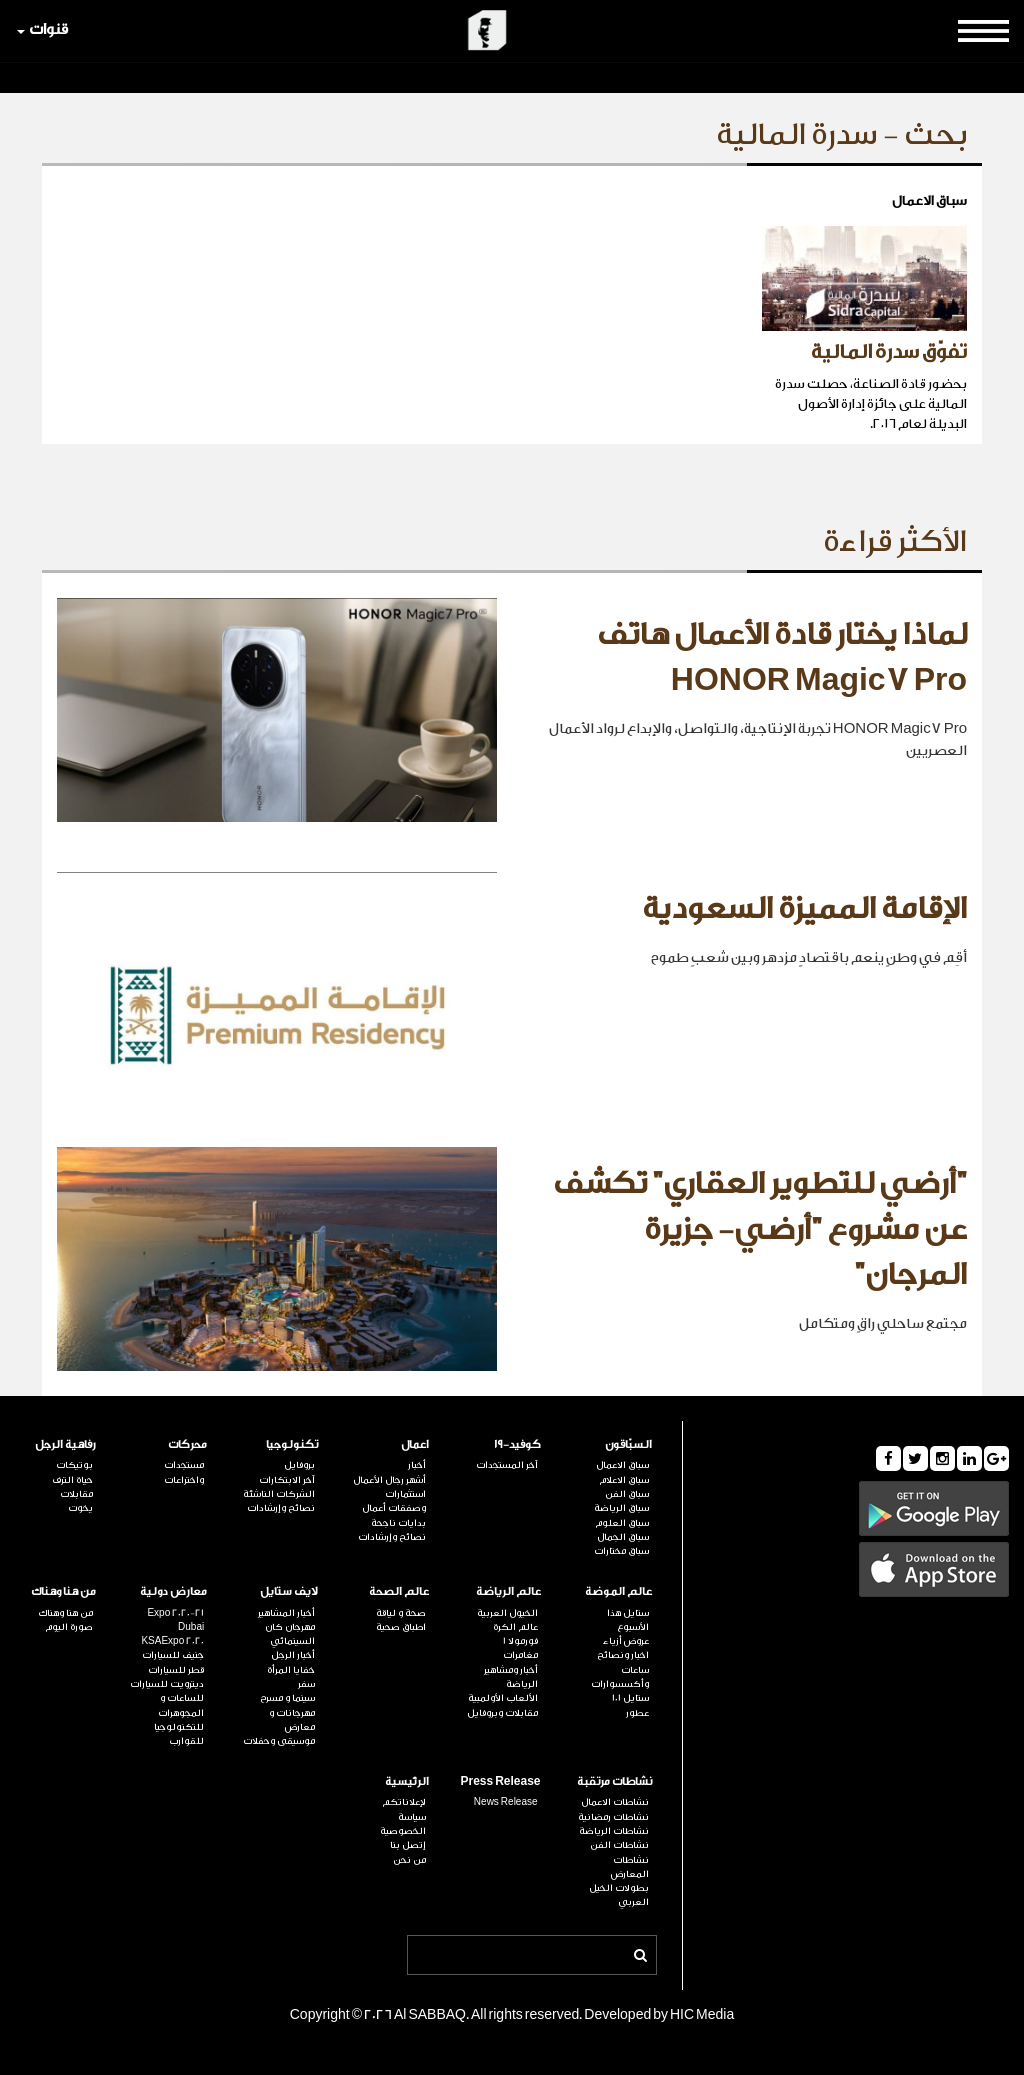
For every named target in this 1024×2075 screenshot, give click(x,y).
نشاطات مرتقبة (614, 1781)
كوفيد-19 (517, 1444)
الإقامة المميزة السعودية (804, 909)
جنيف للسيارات (173, 1655)
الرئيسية (407, 1781)
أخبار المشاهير (286, 1613)
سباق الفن (627, 1494)
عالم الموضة (618, 1591)
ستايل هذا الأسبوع (628, 1620)
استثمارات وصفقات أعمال (394, 1501)
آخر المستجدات (507, 1465)
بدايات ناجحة (398, 1523)
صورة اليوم (69, 1627)
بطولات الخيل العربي (619, 1895)
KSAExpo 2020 (172, 1641)
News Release (506, 1802)
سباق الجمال (623, 1537)
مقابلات (76, 1494)
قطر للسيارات (176, 1670)
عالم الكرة (515, 1627)
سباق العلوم (622, 1523)
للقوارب (186, 1741)
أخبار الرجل (293, 1655)
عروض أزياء (626, 1641)
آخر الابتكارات (287, 1480)
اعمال (415, 1444)
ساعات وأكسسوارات (620, 1677)
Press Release (500, 1781)
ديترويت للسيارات (167, 1684)
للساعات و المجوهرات (181, 1705)
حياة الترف (72, 1480)
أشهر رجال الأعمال (389, 1480)
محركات (187, 1444)
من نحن (409, 1860)
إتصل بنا (408, 1845)
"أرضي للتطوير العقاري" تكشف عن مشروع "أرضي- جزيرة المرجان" (760, 1229)
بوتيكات (74, 1465)
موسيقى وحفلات (279, 1741)
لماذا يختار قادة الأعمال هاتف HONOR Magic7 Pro (782, 658)
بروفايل (299, 1465)
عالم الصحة (399, 1591)
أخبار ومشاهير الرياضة (511, 1677)
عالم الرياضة (508, 1591)
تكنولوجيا (292, 1444)
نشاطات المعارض (630, 1867)
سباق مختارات (621, 1551)
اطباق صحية (401, 1627)
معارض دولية (173, 1591)
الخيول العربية (507, 1613)
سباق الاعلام (624, 1480)
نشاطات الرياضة (614, 1831)
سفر (306, 1684)
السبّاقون (628, 1444)
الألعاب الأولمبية (503, 1698)
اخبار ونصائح (623, 1655)
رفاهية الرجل (65, 1444)
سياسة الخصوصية (403, 1824)
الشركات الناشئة (279, 1494)
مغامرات (520, 1655)
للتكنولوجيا (179, 1727)
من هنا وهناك (63, 1591)
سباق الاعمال (622, 1465)
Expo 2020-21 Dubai (175, 1620)
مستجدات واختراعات (184, 1472)
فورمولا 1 (520, 1641)
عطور (637, 1713)
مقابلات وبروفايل (502, 1713)
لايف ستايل (289, 1591)
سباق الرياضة (621, 1508)
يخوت (80, 1508)
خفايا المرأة (291, 1670)
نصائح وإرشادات (392, 1537)
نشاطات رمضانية (613, 1817)
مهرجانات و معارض (292, 1720)
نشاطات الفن (619, 1845)
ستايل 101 (630, 1698)
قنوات (42, 29)
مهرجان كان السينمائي (290, 1634)
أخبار (417, 1465)
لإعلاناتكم (404, 1802)
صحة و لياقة (401, 1613)
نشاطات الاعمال (615, 1802)
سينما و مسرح (287, 1698)
